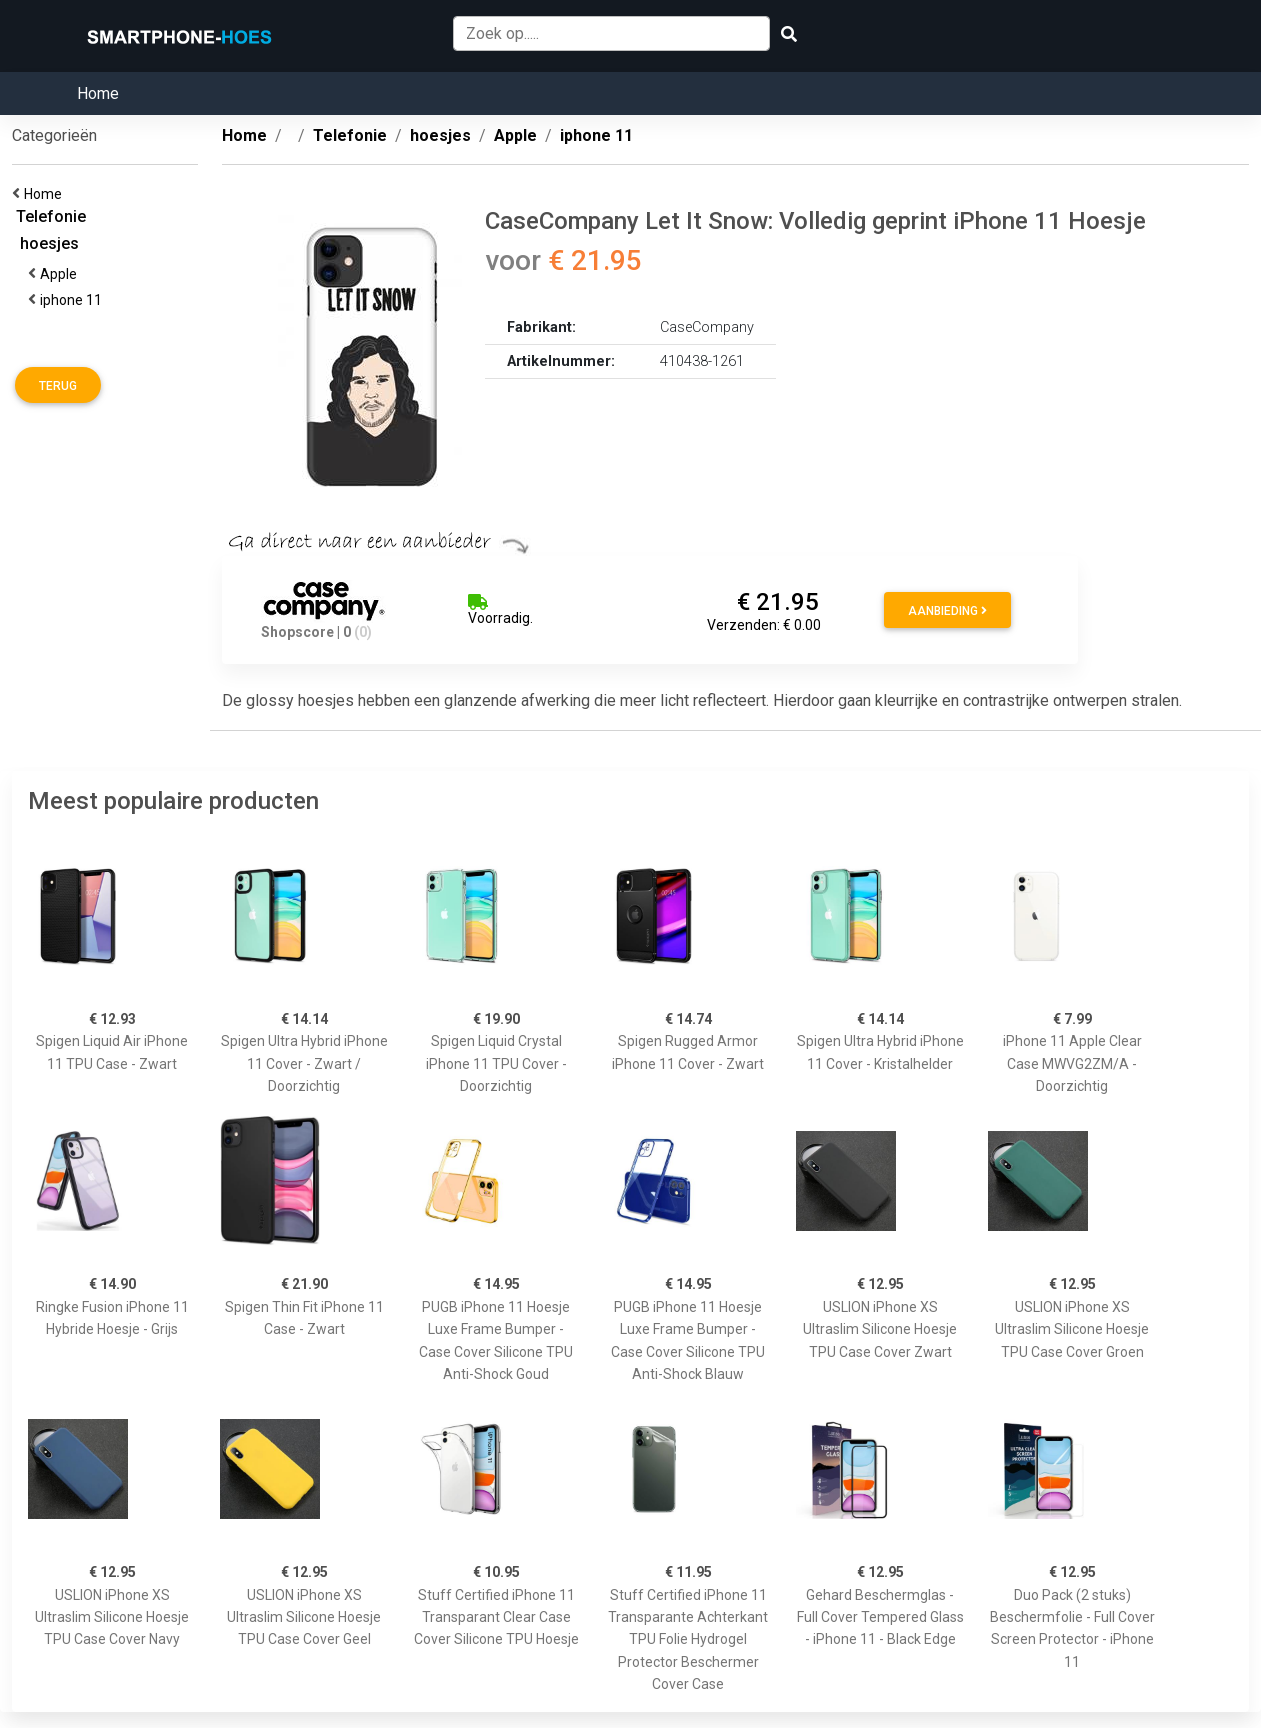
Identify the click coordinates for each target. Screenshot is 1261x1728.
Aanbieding (947, 611)
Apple (61, 274)
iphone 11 (74, 300)
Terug (58, 386)
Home (98, 93)
